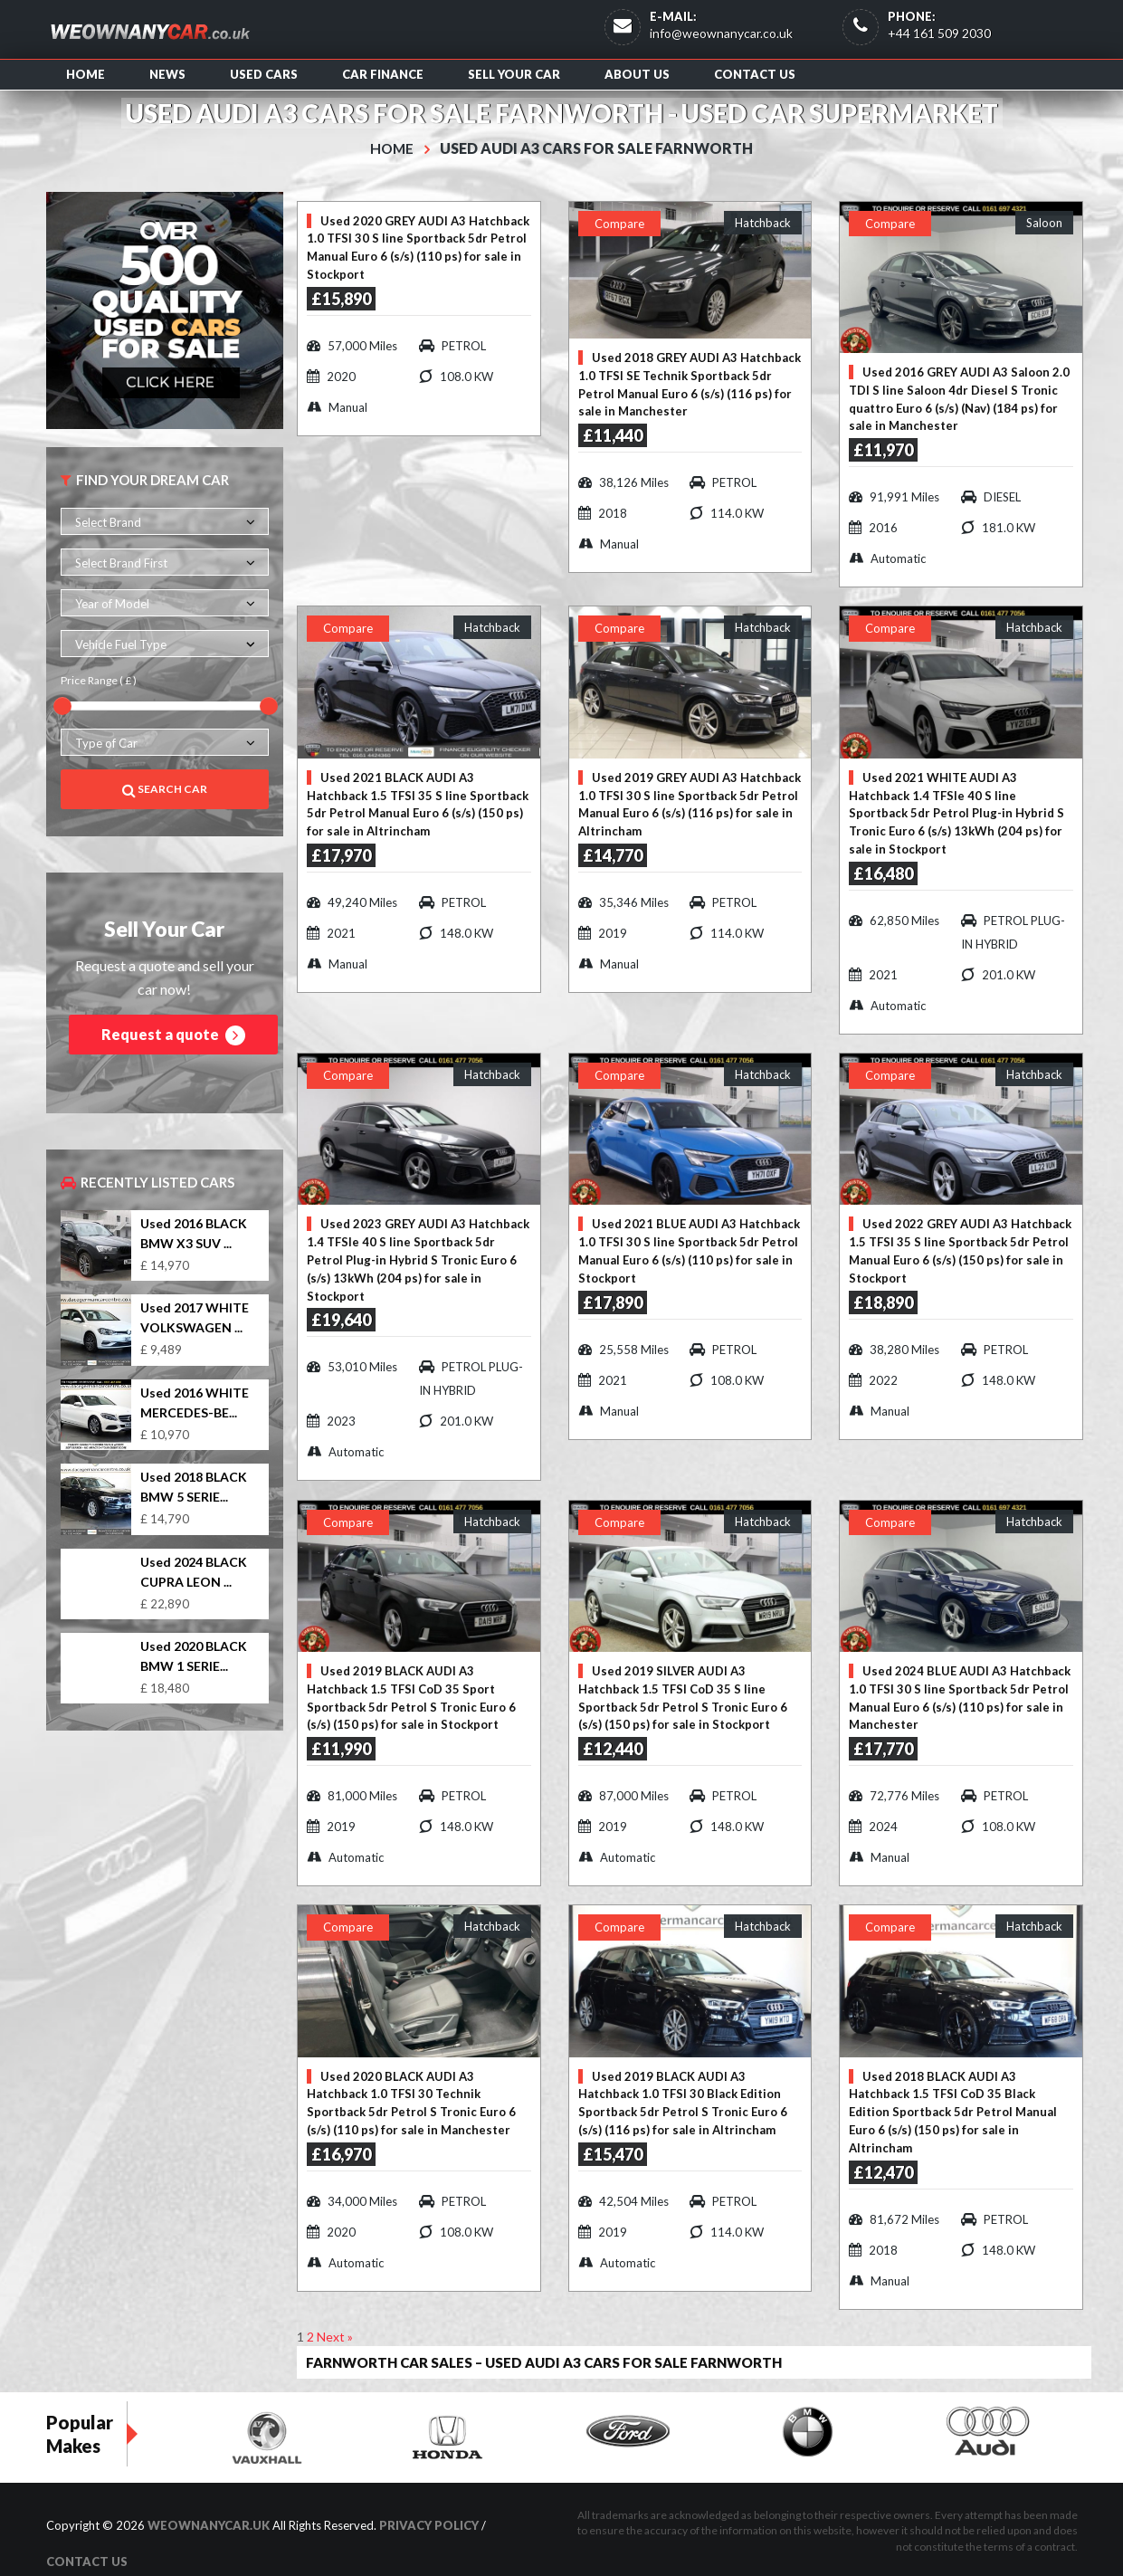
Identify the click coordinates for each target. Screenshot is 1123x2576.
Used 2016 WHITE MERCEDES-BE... (194, 1401)
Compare (619, 222)
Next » (335, 2312)
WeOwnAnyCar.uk (209, 2502)
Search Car (164, 789)
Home (85, 74)
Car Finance (383, 74)
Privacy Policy (429, 2502)
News (167, 74)
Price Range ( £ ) (99, 680)
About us (637, 74)
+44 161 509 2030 (939, 33)
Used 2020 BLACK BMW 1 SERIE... (193, 1655)
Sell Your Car (514, 74)
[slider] (62, 705)
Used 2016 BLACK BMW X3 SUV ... (193, 1233)
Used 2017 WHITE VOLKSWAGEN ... (194, 1317)
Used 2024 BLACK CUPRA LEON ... (193, 1571)
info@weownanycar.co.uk (721, 33)
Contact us (754, 74)
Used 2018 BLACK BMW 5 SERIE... (193, 1486)
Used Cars (264, 74)
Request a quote (173, 1035)
